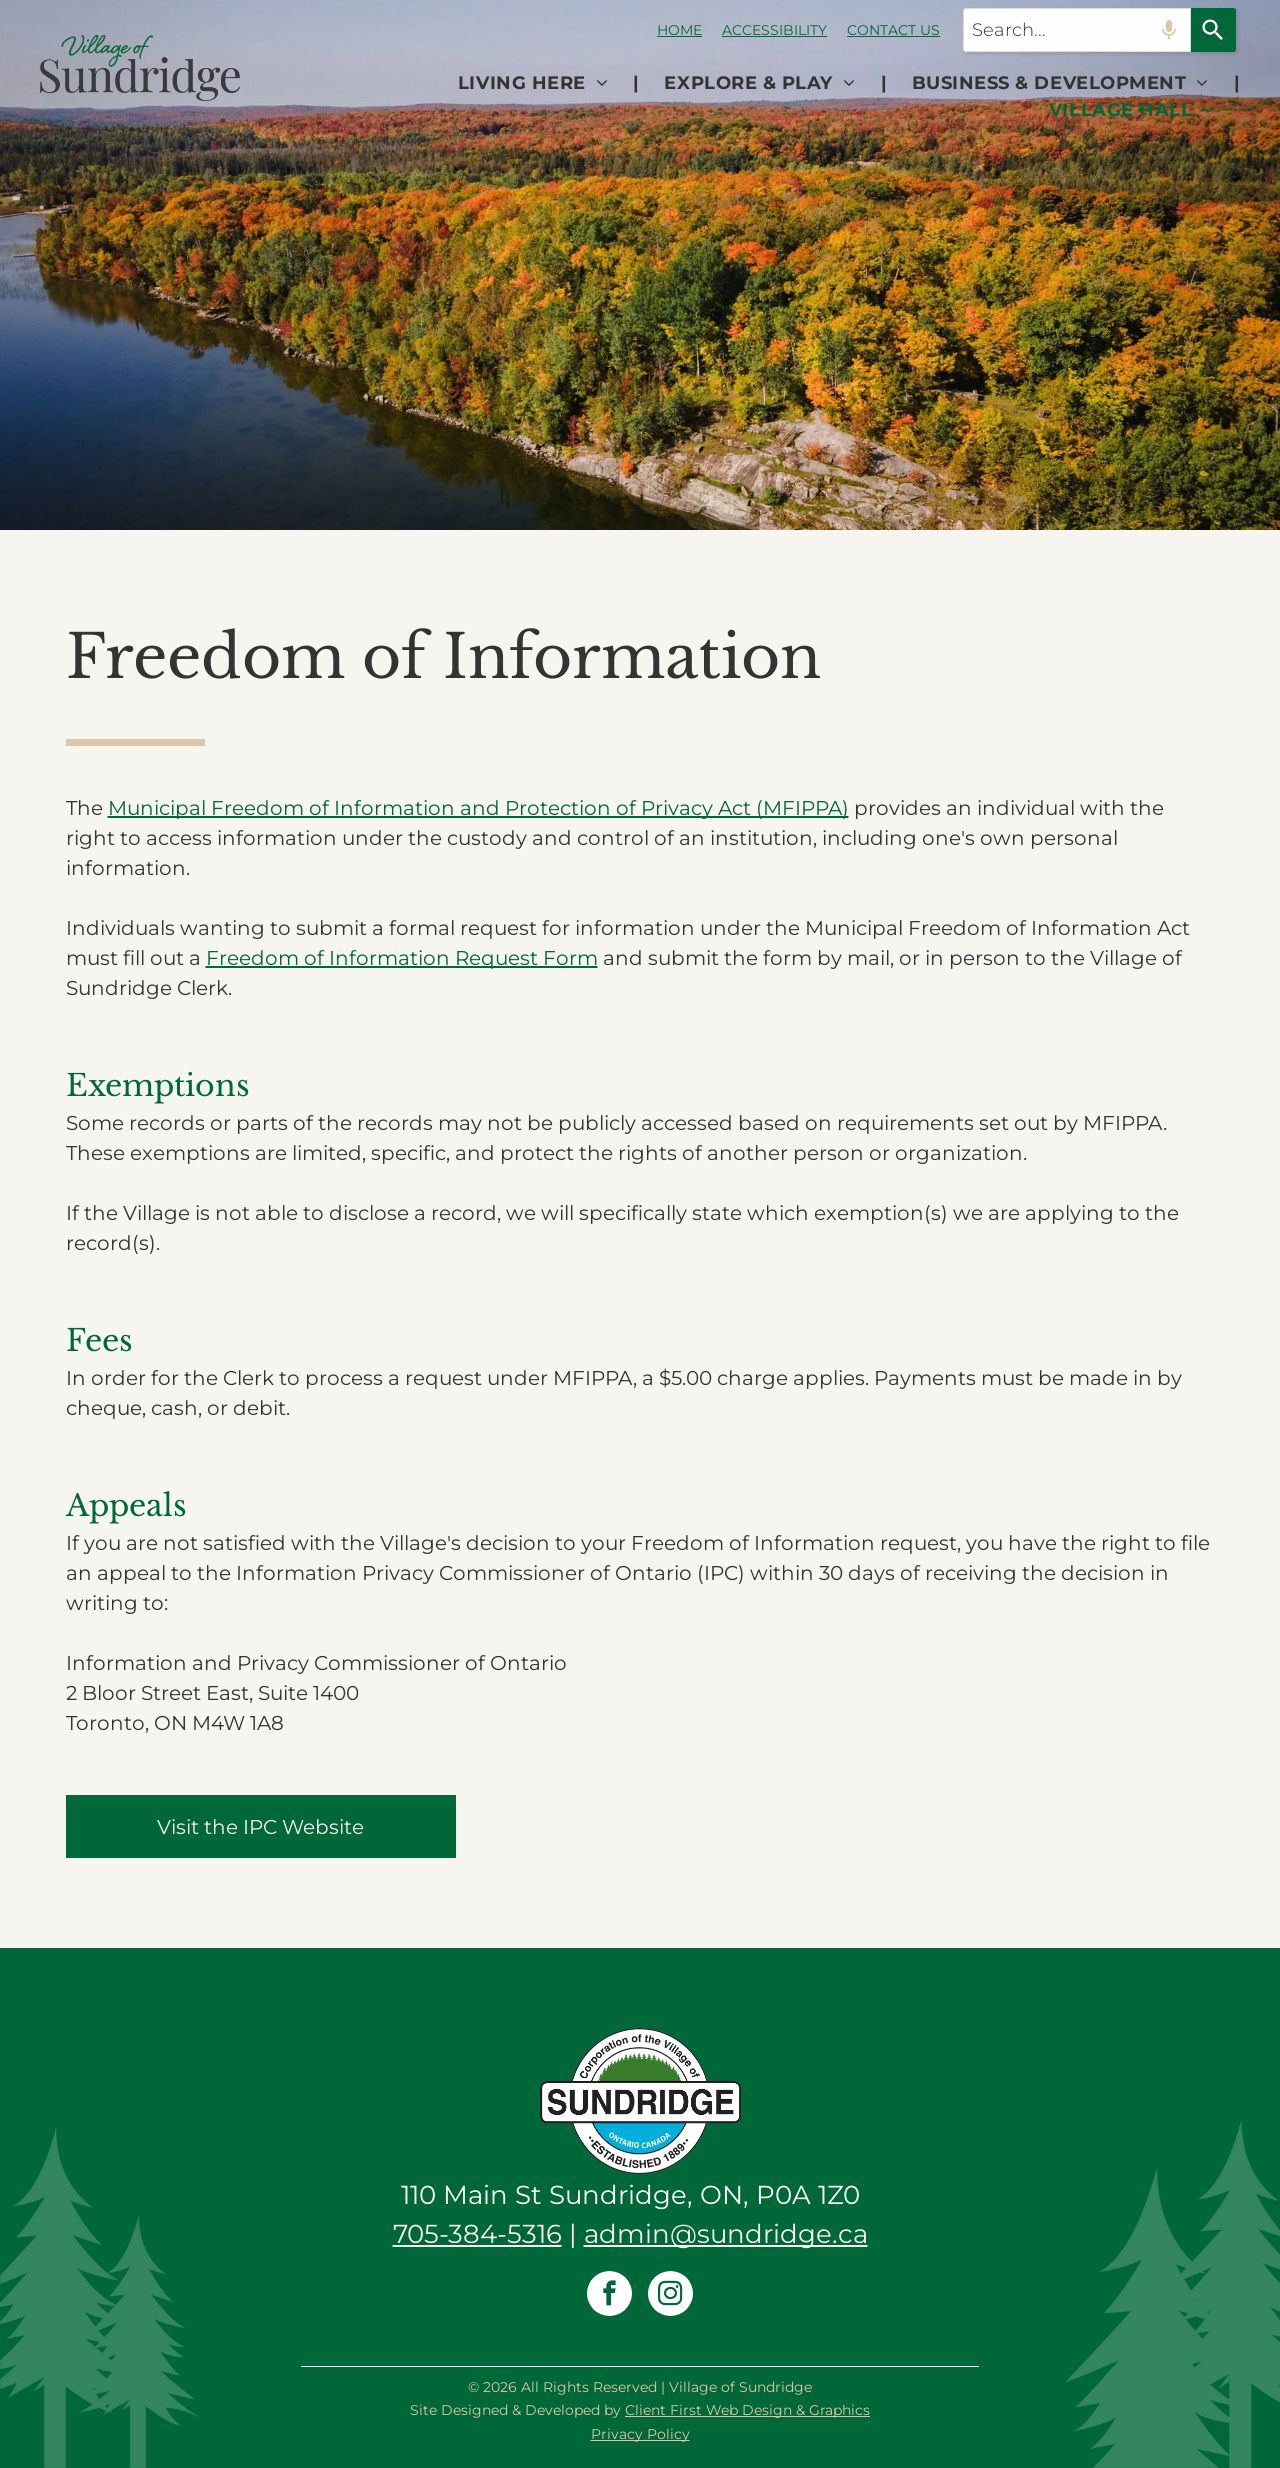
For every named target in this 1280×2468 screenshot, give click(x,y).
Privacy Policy (640, 2434)
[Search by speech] (1169, 30)
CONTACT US (893, 30)
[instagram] (670, 2296)
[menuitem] (536, 83)
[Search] (1213, 30)
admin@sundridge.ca (726, 2234)
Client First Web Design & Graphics (747, 2410)
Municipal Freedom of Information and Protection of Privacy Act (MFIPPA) (478, 808)
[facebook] (609, 2296)
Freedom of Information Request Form (402, 958)
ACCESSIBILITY (774, 30)
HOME (679, 30)
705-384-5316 (477, 2234)
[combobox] (1077, 30)
